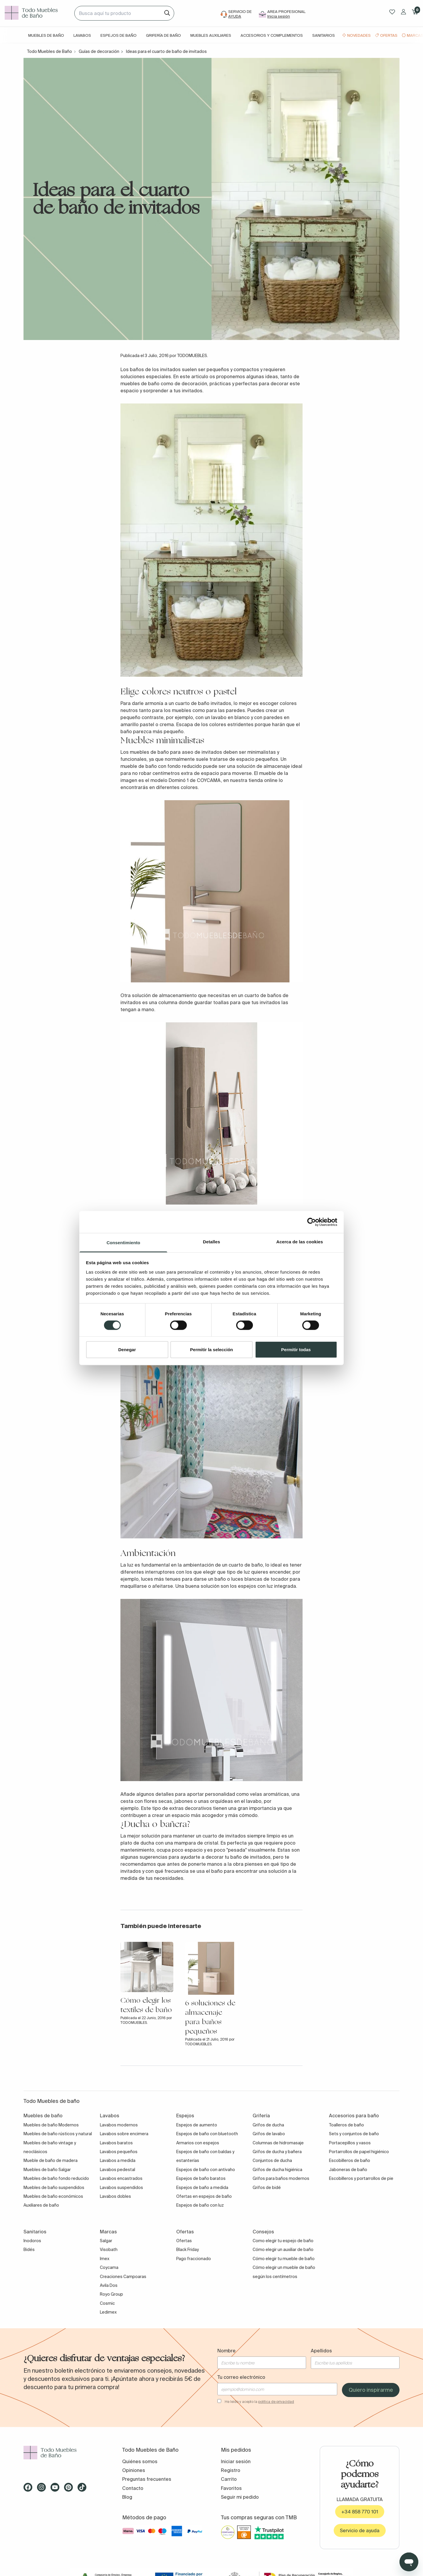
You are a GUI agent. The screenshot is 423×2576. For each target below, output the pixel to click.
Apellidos (321, 2350)
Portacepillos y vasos (350, 2142)
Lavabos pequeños (118, 2151)
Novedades (359, 35)
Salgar (106, 2240)
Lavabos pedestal (117, 2169)
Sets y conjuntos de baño (354, 2133)
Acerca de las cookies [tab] (299, 1241)
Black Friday (187, 2249)
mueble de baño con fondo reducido (161, 766)
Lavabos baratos (116, 2142)
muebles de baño (140, 383)
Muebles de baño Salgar (47, 2169)
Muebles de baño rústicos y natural (58, 2133)
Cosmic (107, 2303)
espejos (247, 1586)
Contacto (132, 2488)
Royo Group (111, 2294)
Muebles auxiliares (210, 35)
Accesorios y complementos (272, 35)
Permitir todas (296, 1349)
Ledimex (108, 2312)
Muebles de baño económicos (53, 2196)
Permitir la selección (211, 1349)
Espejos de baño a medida (202, 2187)
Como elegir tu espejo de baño (283, 2240)
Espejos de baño (118, 35)
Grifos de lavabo (269, 2133)
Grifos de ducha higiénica (277, 2169)
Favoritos (231, 2488)
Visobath (109, 2249)
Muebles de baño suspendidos (54, 2187)
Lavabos (82, 35)
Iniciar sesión (236, 2461)
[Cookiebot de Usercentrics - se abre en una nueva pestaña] (311, 1221)
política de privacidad (276, 2402)
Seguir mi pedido (240, 2497)
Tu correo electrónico (241, 2377)
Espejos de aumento (196, 2125)
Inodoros (32, 2240)
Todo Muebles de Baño (49, 51)
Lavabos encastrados (121, 2178)
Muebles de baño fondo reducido (56, 2178)
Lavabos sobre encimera (124, 2133)
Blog (127, 2497)
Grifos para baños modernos (281, 2178)
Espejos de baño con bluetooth (207, 2133)
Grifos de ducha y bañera (277, 2151)
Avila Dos (109, 2285)
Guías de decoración (99, 51)
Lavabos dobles (115, 2196)
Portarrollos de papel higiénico (359, 2151)
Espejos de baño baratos (201, 2178)
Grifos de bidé (267, 2187)
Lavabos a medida (117, 2160)
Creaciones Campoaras (123, 2276)
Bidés (29, 2249)
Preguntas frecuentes (146, 2479)
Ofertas (388, 35)
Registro (230, 2470)
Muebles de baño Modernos (51, 2125)
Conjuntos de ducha (272, 2160)
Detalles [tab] (211, 1241)
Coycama (109, 2267)
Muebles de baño (46, 35)
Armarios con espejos (197, 2142)
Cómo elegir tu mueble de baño (284, 2258)
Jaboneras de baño (348, 2169)
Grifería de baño (163, 35)
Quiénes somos (139, 2461)
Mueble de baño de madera (51, 2160)
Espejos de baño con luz (200, 2205)
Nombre (226, 2350)
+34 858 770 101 (359, 2511)
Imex (104, 2258)
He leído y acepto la (259, 2402)
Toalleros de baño (346, 2125)
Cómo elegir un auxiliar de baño (283, 2249)
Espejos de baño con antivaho (205, 2169)
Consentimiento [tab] (123, 1242)
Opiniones (133, 2470)
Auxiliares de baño (41, 2205)
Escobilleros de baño (349, 2160)
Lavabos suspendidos (121, 2187)
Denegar (127, 1349)
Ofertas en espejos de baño (204, 2196)
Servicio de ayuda (360, 2530)
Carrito (229, 2479)
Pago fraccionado (193, 2258)
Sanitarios (323, 35)
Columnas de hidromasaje (278, 2142)
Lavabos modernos (119, 2125)
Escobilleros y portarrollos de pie (361, 2178)
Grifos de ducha (268, 2125)
